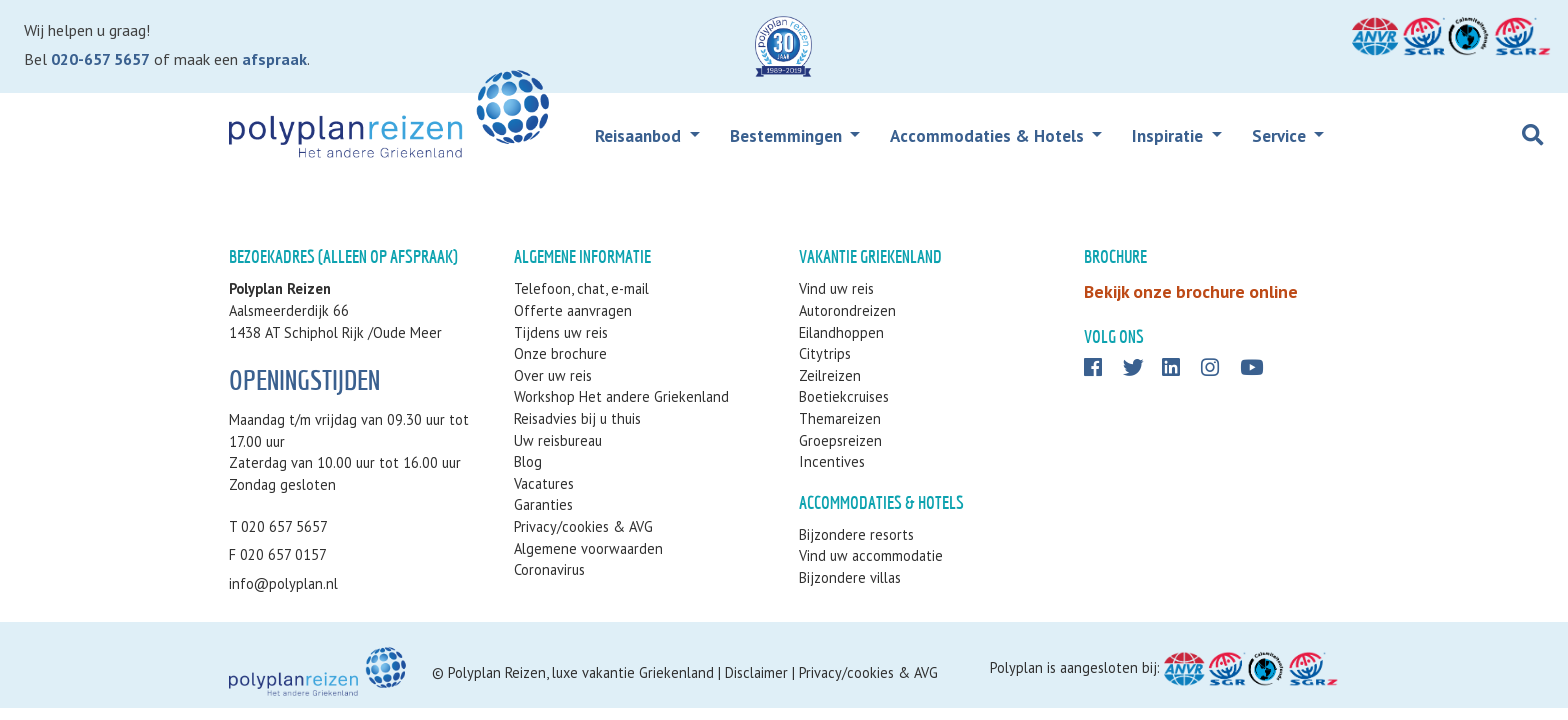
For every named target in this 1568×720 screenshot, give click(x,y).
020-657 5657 (100, 59)
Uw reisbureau (558, 440)
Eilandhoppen (841, 332)
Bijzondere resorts (856, 534)
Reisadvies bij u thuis (577, 418)
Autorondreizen (847, 310)
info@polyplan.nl (283, 583)
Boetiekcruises (844, 396)
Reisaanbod (640, 136)
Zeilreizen (830, 375)
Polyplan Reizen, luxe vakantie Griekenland (581, 672)
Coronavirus (549, 569)
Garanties (543, 504)
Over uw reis (553, 375)
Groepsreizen (840, 440)
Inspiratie (1169, 136)
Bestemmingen (788, 136)
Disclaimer (756, 672)
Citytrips (825, 353)
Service (1281, 136)
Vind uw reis (836, 288)
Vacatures (544, 483)
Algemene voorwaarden (588, 548)
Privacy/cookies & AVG (583, 526)
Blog (528, 461)
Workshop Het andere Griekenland (621, 396)
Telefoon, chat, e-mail (581, 288)
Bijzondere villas (850, 577)
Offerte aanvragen (573, 310)
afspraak (274, 59)
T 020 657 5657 (278, 526)
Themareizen (840, 418)
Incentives (832, 461)
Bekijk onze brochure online (1191, 291)
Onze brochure (560, 353)
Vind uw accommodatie (871, 555)
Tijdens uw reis (561, 332)
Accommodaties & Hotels (989, 136)
